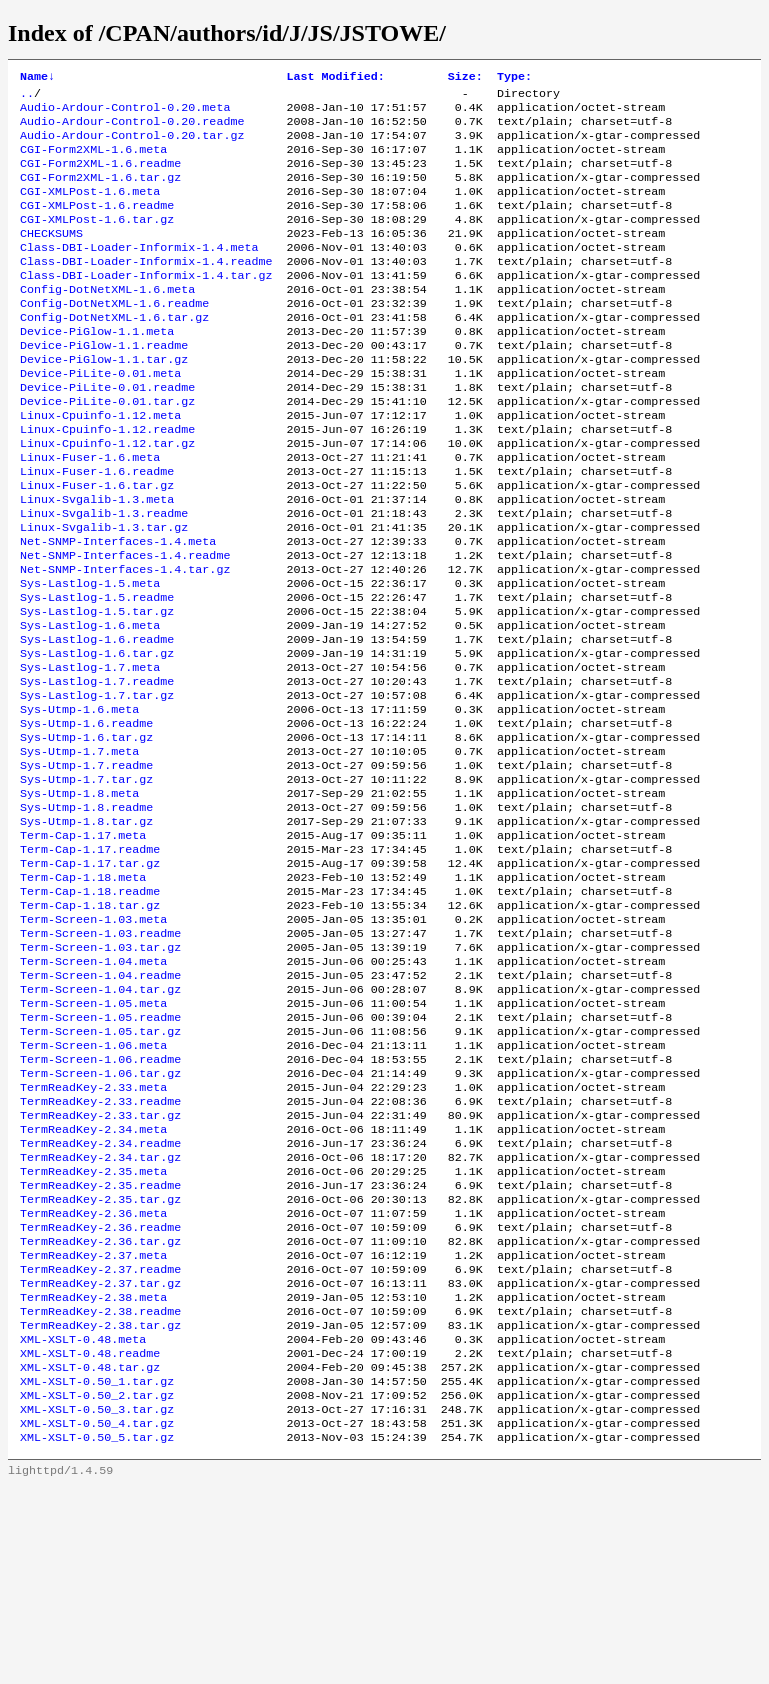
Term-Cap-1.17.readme (90, 961)
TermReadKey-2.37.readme (100, 1441)
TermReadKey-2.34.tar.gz (100, 1313)
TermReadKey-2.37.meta (93, 1425)
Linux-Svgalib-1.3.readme (104, 577)
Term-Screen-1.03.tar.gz (100, 1073)
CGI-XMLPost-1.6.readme (97, 225)
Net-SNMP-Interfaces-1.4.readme (125, 625)
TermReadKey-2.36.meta (93, 1377)
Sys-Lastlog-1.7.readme (97, 769)
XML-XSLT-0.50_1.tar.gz (97, 1569)
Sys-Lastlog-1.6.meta (90, 705)
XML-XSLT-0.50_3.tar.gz (97, 1601)
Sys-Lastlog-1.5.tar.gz (97, 689)
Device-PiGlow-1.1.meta (97, 369)
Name (37, 78)
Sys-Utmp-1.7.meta (79, 849)
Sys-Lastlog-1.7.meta (90, 753)
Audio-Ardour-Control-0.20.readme (132, 129)
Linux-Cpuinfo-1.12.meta (100, 465)
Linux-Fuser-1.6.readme (97, 529)
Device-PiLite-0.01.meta (100, 417)
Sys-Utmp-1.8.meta (79, 897)
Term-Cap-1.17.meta (83, 945)
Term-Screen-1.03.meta (93, 1041)
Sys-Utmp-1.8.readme (86, 913)
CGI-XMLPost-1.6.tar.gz (97, 241)
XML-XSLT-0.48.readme (90, 1537)
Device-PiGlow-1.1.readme (104, 385)
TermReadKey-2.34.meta (93, 1281)
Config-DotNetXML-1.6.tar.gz (114, 353)
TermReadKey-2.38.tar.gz (100, 1505)
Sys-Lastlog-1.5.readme (97, 673)
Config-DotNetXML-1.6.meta (107, 321)
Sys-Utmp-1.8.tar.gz (86, 929)
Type (514, 78)
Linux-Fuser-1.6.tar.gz (97, 545)
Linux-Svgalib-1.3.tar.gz (104, 593)
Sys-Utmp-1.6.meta (79, 801)
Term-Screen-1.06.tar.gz (100, 1217)
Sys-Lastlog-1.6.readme (97, 721)
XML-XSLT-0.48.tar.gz (90, 1553)
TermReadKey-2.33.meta (93, 1233)
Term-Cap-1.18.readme (90, 1009)
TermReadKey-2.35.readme (100, 1345)
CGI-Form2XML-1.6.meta (93, 161)
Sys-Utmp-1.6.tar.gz (86, 833)
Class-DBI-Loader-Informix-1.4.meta (139, 273)
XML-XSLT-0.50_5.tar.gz (97, 1633)
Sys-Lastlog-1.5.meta (90, 657)
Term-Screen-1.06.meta (93, 1185)
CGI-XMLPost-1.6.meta (90, 209)
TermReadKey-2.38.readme (100, 1489)
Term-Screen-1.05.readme (100, 1153)
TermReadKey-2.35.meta (93, 1329)
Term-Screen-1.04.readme (100, 1105)
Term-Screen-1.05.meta (93, 1137)
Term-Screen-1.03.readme (100, 1057)
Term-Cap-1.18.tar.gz (90, 1025)
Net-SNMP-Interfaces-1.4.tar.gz (125, 641)
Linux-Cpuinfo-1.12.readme (107, 481)
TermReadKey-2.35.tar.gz (100, 1361)
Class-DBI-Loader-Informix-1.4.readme (146, 289)
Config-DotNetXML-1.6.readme (114, 337)
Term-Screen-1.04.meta (93, 1089)
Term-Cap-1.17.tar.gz (90, 977)
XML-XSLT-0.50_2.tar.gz (97, 1585)
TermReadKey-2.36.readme (100, 1393)
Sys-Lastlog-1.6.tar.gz (97, 737)
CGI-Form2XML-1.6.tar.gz (100, 193)
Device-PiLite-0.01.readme (107, 433)
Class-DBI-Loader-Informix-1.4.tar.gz (146, 305)
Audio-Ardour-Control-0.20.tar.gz (132, 145)
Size (465, 78)
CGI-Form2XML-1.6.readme (100, 177)
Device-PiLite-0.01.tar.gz (107, 449)
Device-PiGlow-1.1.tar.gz (104, 401)
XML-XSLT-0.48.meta (83, 1521)
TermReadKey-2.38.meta (93, 1473)
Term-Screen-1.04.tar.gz (100, 1121)
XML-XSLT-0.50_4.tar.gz (97, 1617)
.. (27, 97)
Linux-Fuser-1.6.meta (90, 513)
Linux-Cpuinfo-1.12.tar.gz (107, 497)
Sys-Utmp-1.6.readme (86, 817)
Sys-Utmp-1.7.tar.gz (86, 881)
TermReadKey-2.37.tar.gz (100, 1457)
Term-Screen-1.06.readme (100, 1201)
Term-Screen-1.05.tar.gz (100, 1169)
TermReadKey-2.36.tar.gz (100, 1409)
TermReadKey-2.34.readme (100, 1297)
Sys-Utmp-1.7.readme (86, 865)
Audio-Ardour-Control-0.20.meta (125, 113)
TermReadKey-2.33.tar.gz (100, 1265)
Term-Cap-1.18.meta (83, 993)
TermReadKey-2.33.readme (100, 1249)
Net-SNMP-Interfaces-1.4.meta (118, 609)
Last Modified (335, 78)
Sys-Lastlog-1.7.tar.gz (97, 785)
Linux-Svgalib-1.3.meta (97, 561)
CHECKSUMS (51, 257)
